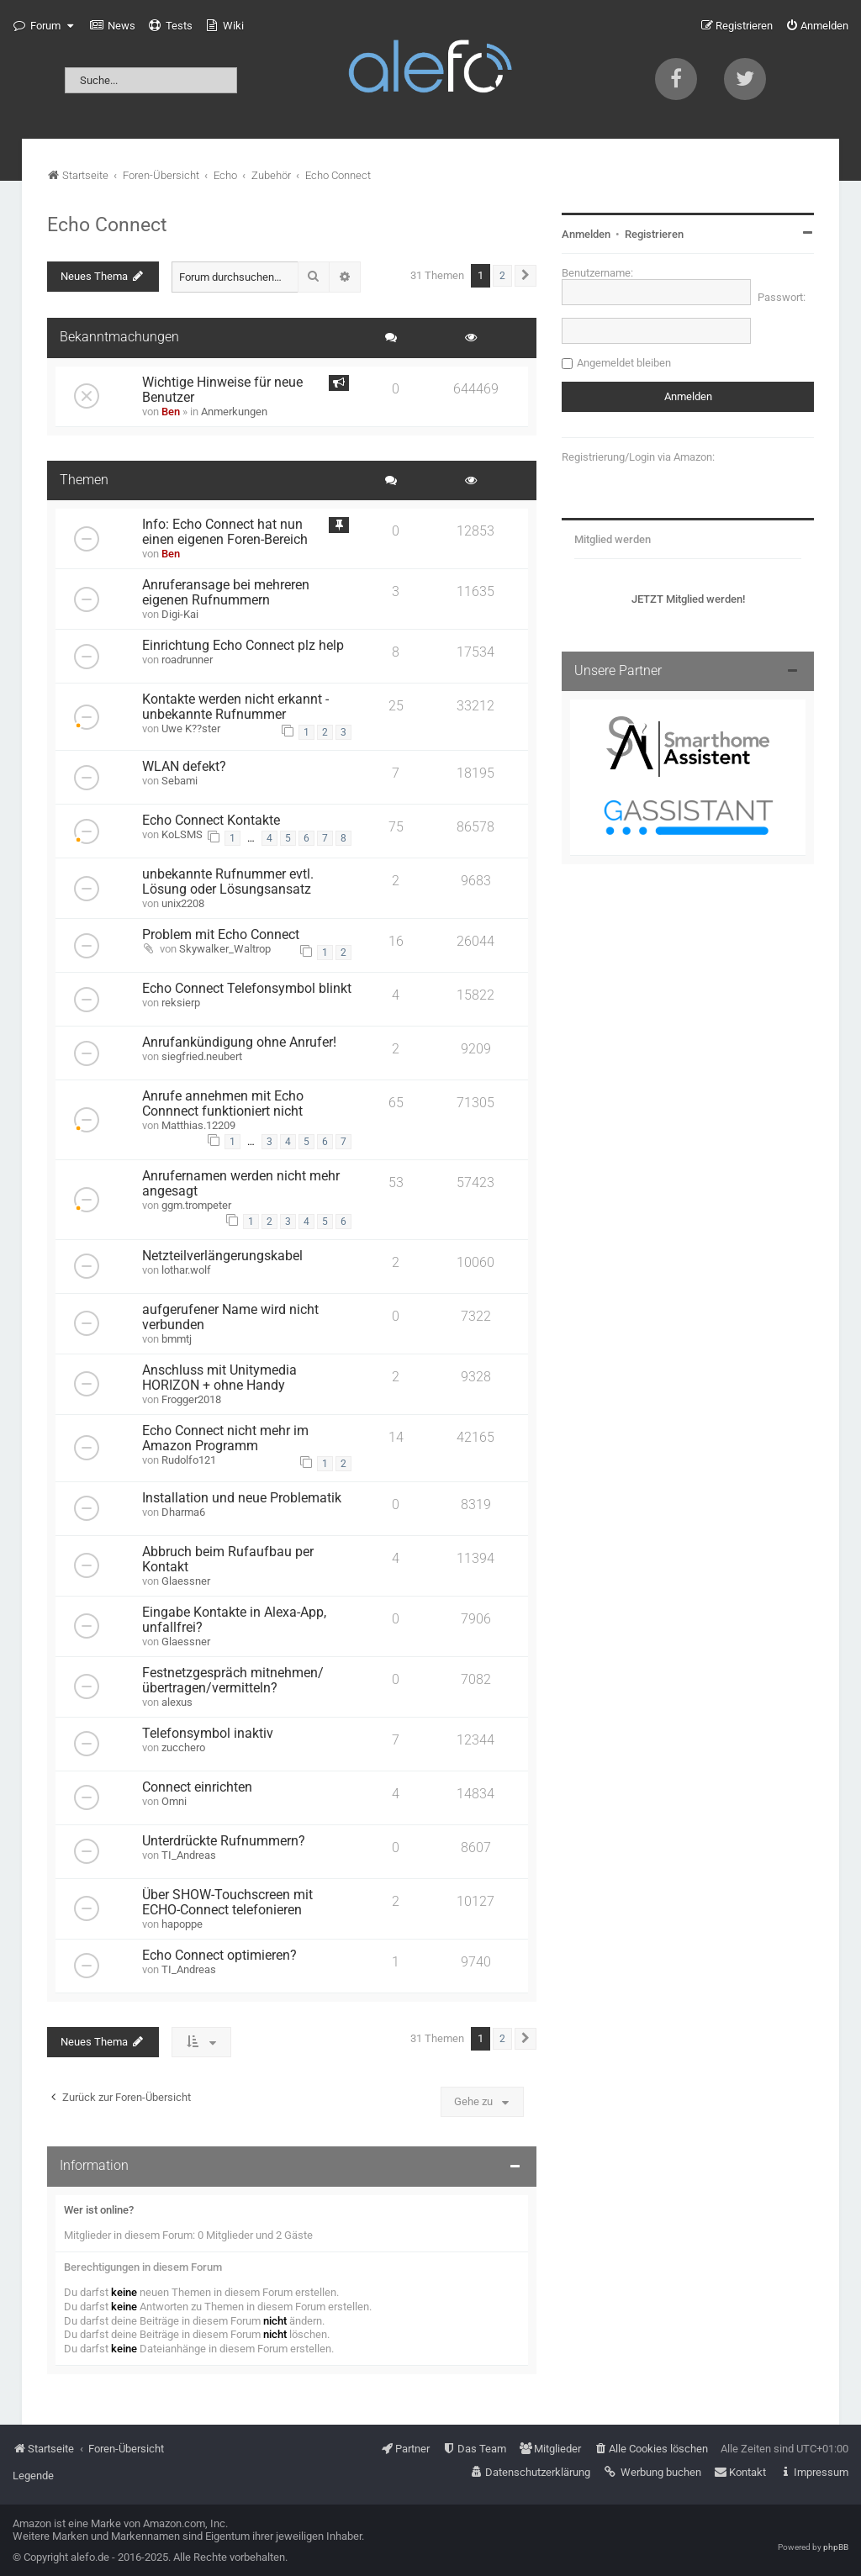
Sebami (179, 780)
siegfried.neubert (201, 1056)
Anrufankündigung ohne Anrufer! (239, 1042)
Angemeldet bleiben (624, 362)
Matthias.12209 (198, 1125)
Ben (170, 411)
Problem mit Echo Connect (220, 934)
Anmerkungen (234, 411)
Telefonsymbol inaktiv (207, 1733)
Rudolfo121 (188, 1460)
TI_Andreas (188, 1855)
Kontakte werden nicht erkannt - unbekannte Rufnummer (235, 707)
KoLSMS (182, 834)
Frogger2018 (191, 1399)
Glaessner (185, 1581)
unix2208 (182, 903)
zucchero (183, 1747)
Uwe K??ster (190, 728)
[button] (525, 276)
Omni (174, 1801)
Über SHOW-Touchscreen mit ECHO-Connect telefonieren (227, 1902)
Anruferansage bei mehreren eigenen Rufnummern (225, 593)
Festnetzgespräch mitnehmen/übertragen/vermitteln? (233, 1680)
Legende (33, 2475)
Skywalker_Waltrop (225, 948)
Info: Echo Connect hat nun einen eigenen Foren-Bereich (225, 532)
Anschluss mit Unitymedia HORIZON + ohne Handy (219, 1378)
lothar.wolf (186, 1270)
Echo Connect (107, 224)
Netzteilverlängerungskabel (222, 1256)
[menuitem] (112, 26)
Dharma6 (183, 1512)
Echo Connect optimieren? (219, 1955)
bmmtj (176, 1339)
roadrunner (187, 659)
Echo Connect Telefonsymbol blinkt (246, 988)
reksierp (180, 1002)
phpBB (835, 2547)
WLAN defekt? (184, 766)
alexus (177, 1702)
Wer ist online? (99, 2210)
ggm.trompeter (196, 1205)
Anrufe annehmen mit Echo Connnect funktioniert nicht (223, 1104)
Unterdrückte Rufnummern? (223, 1841)
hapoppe (182, 1924)
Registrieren (654, 234)
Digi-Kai (179, 614)
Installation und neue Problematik (241, 1498)
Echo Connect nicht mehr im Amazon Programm (225, 1438)
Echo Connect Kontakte (211, 820)
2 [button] (502, 276)
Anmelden (586, 234)
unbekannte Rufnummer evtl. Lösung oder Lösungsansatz (228, 882)
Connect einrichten (197, 1787)
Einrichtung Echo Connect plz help (243, 645)
